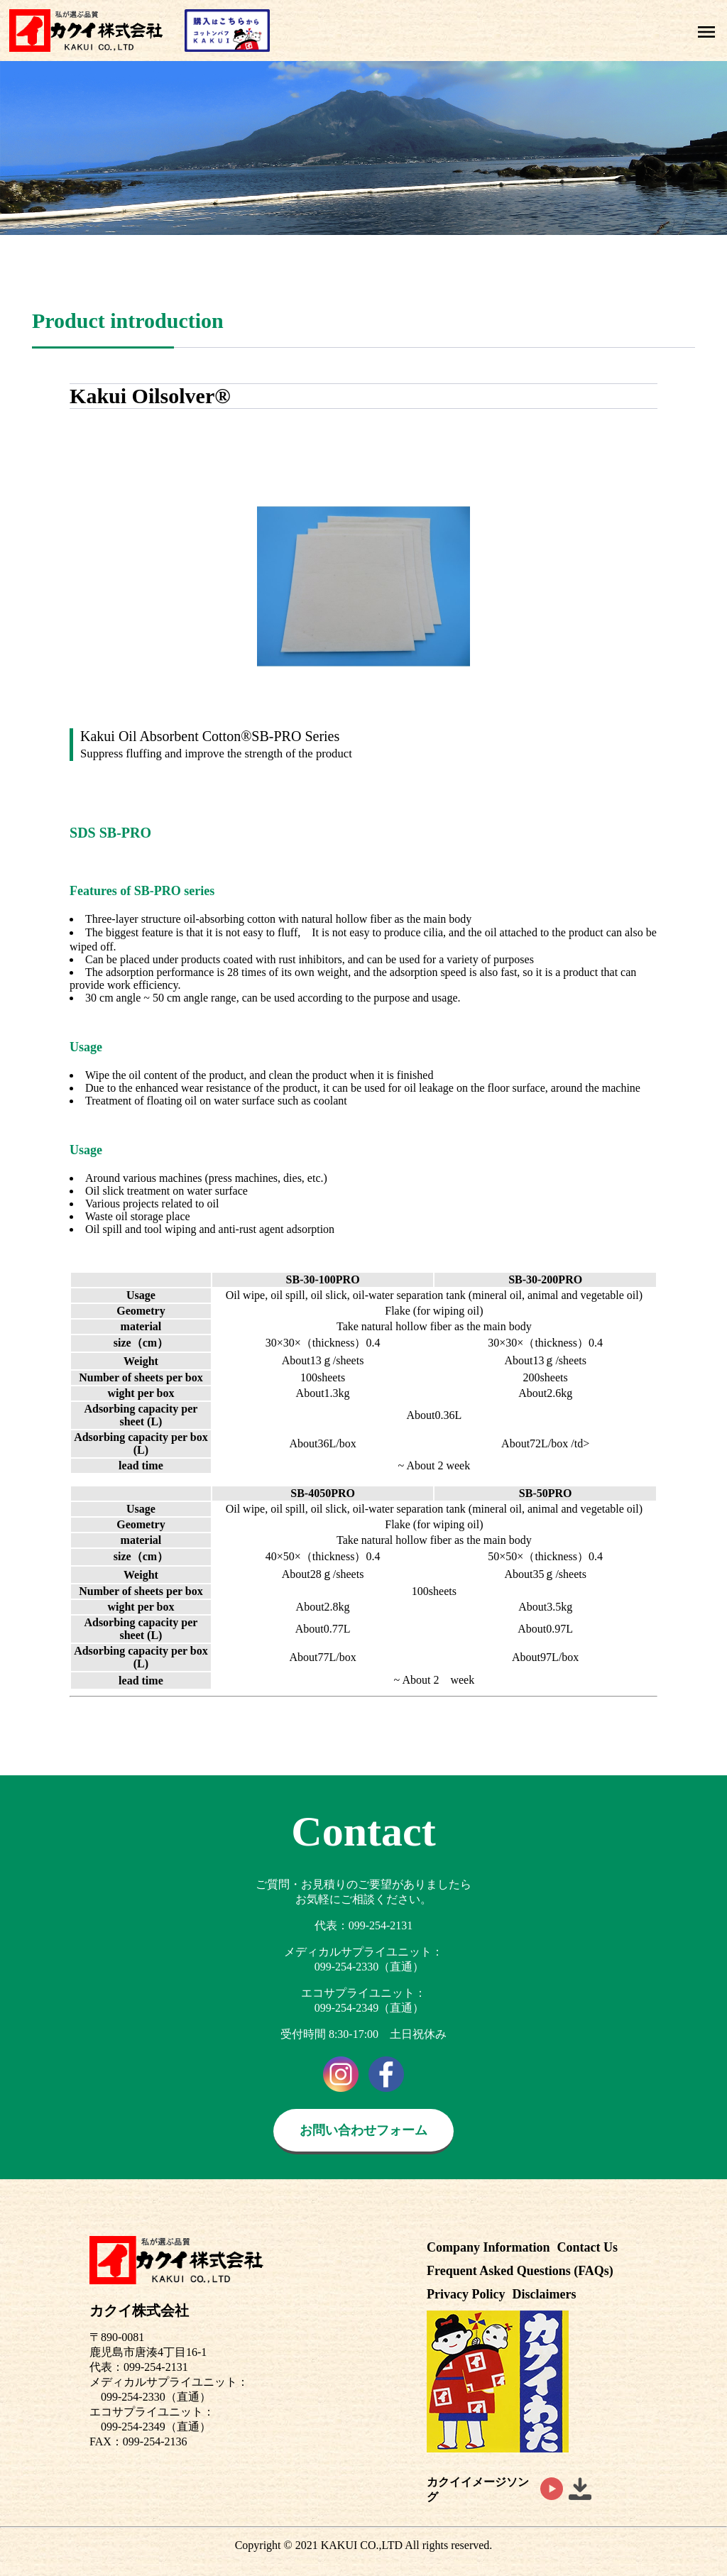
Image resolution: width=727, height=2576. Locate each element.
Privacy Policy (466, 2294)
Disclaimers (544, 2294)
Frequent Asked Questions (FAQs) (520, 2271)
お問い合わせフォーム (363, 2130)
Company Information (488, 2247)
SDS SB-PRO (110, 832)
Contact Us (587, 2247)
